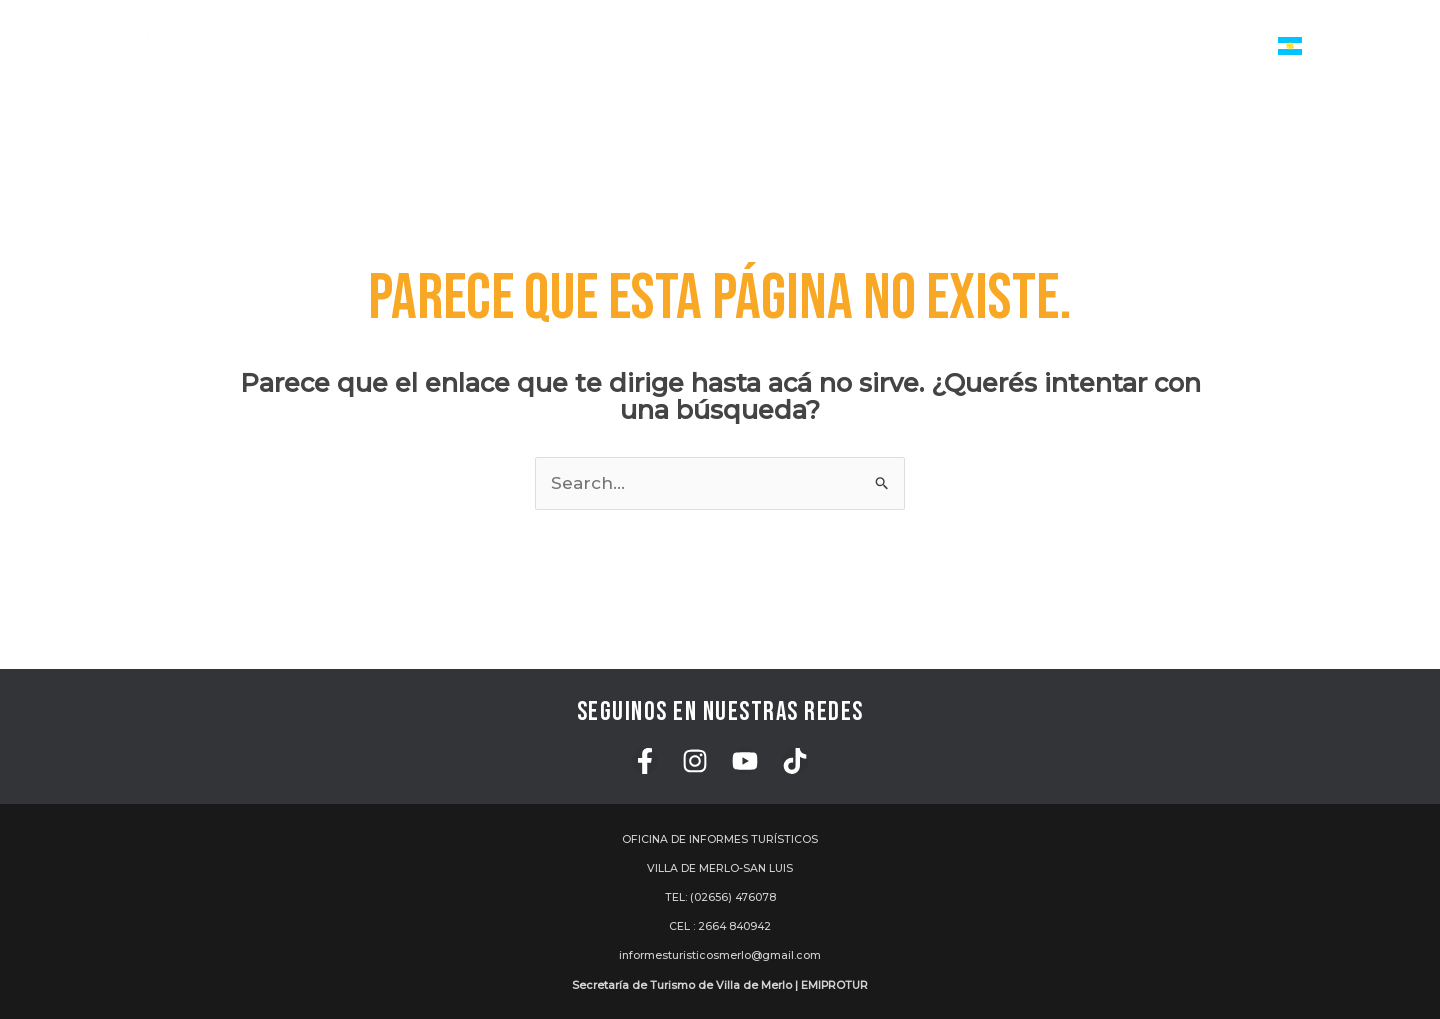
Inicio (513, 46)
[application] (642, 47)
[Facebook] (645, 761)
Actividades (741, 47)
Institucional (1202, 47)
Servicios (611, 47)
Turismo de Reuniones (1035, 46)
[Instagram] (695, 761)
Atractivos (876, 47)
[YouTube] (745, 761)
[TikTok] (795, 761)
